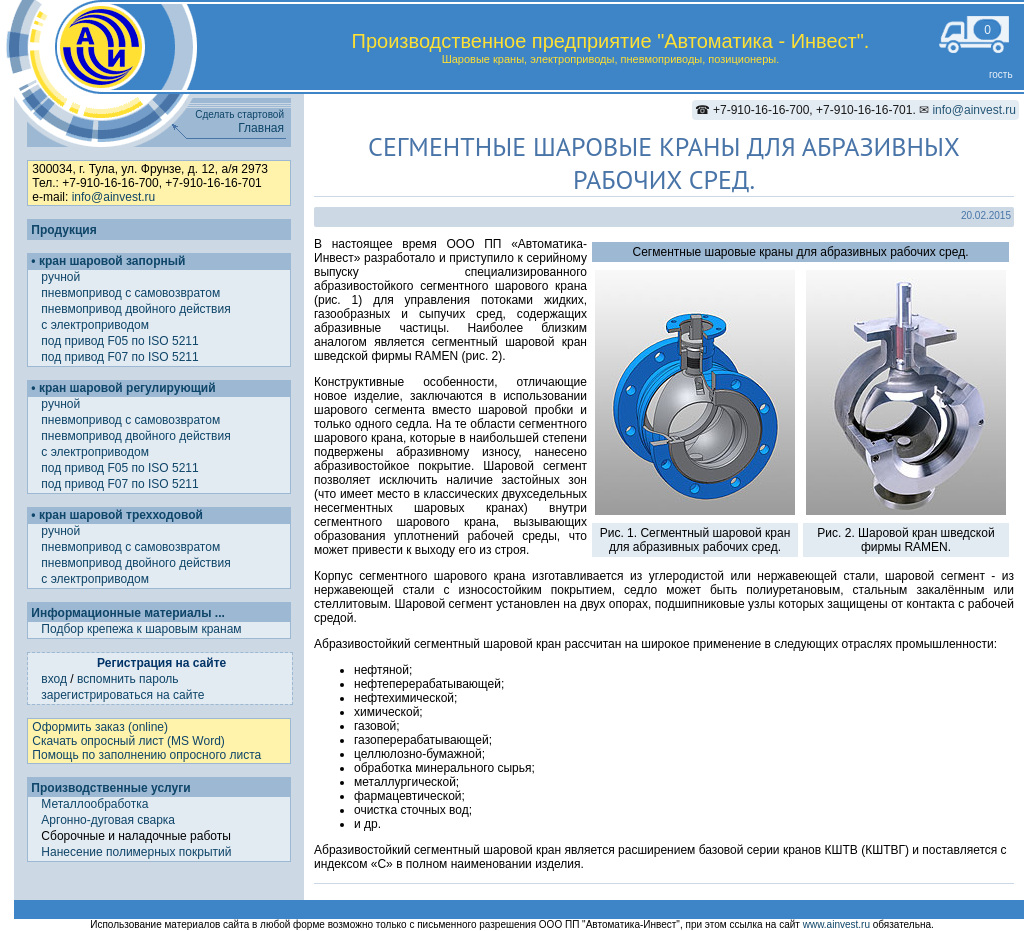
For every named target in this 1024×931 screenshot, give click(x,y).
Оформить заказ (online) (100, 727)
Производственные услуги (110, 788)
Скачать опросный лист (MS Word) (128, 741)
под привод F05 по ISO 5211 (121, 341)
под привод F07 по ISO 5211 (121, 357)
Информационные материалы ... (127, 613)
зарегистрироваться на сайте (122, 695)
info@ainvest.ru (974, 110)
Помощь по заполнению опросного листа (146, 755)
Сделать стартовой (239, 114)
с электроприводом (96, 325)
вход (54, 679)
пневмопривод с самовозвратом (132, 293)
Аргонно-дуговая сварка (108, 820)
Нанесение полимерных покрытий (136, 852)
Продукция (63, 230)
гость (1001, 74)
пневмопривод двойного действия (137, 309)
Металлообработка (94, 804)
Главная (261, 128)
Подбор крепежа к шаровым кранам (141, 629)
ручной (62, 277)
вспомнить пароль (128, 679)
